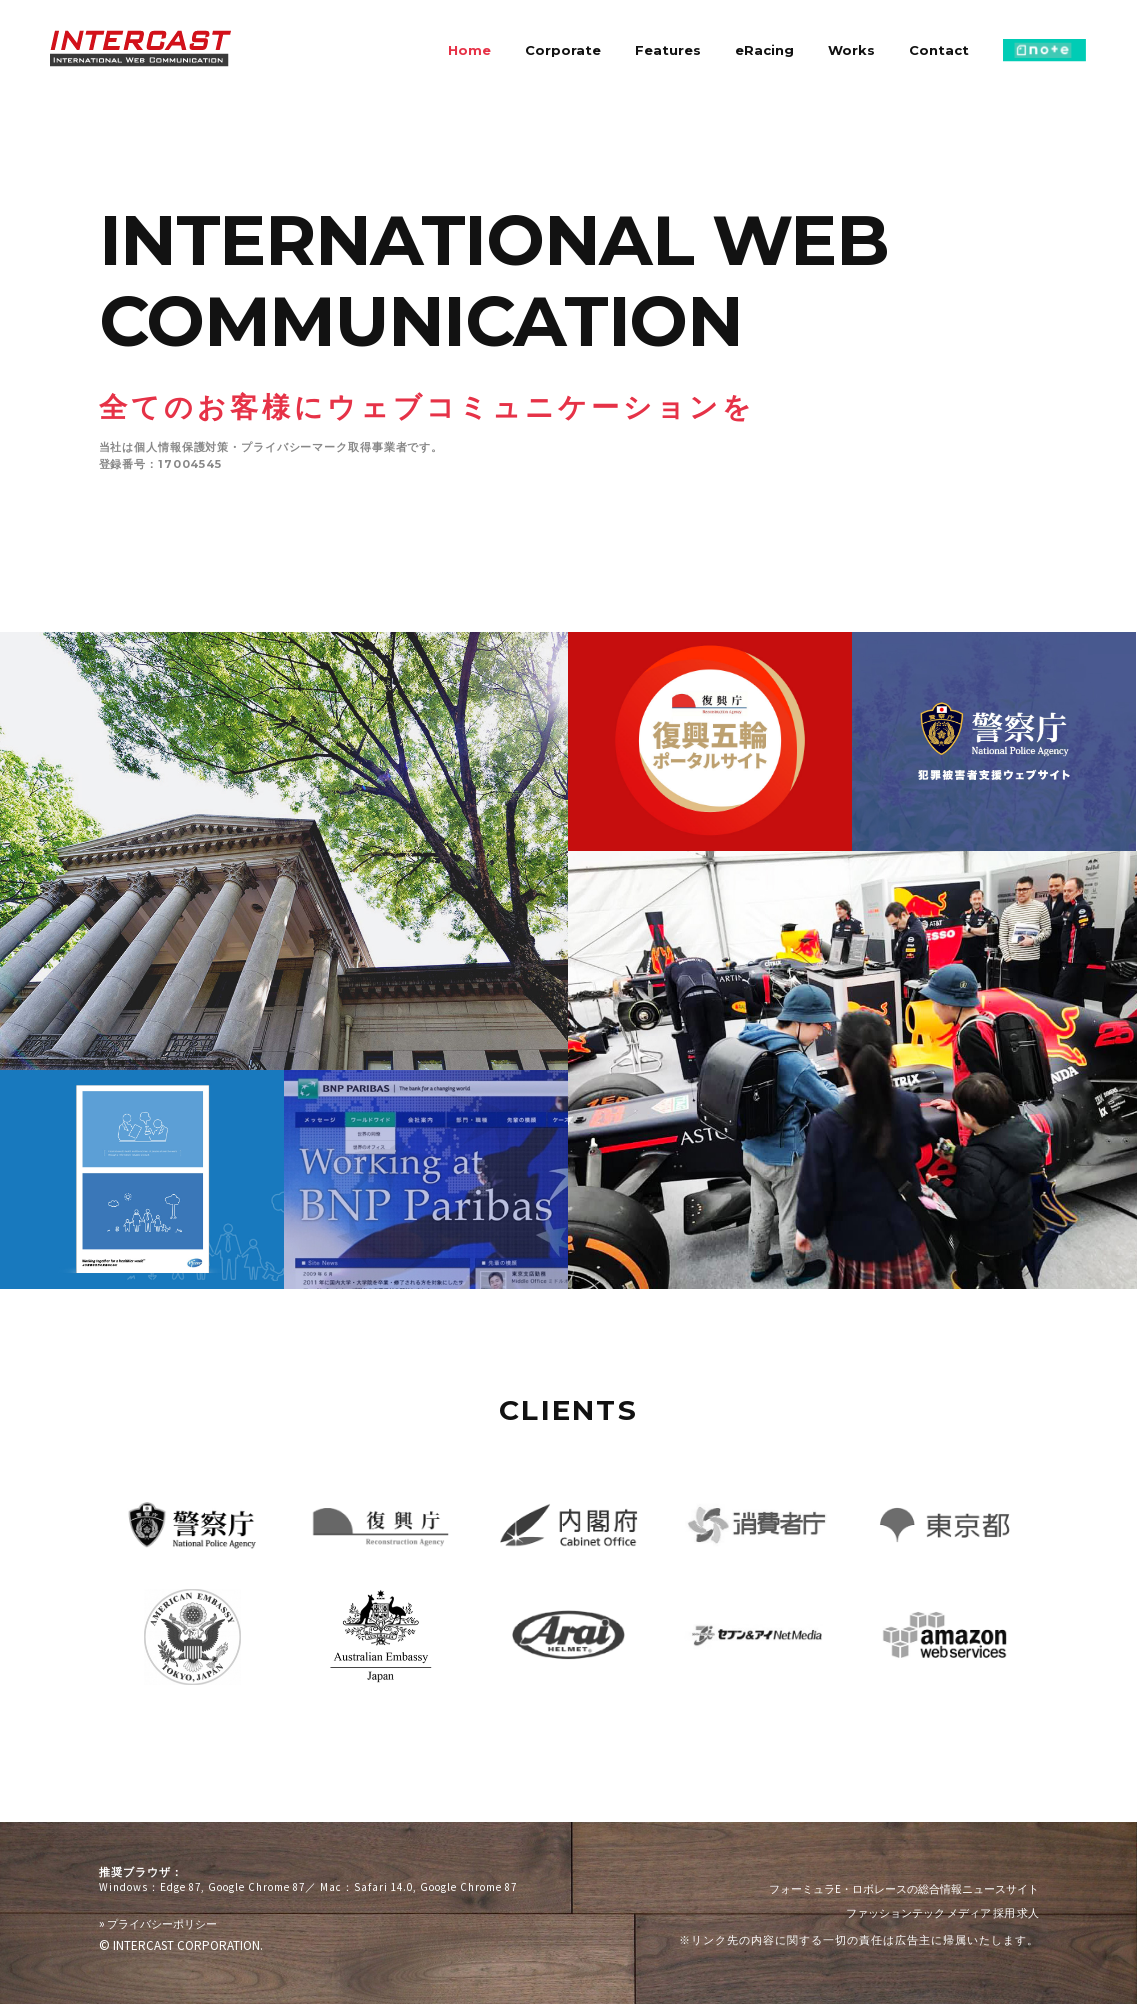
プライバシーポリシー (158, 1923)
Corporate (563, 50)
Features (668, 50)
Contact (939, 50)
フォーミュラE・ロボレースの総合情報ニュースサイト (904, 1889)
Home (469, 50)
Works (851, 50)
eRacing (764, 50)
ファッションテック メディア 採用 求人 (942, 1913)
